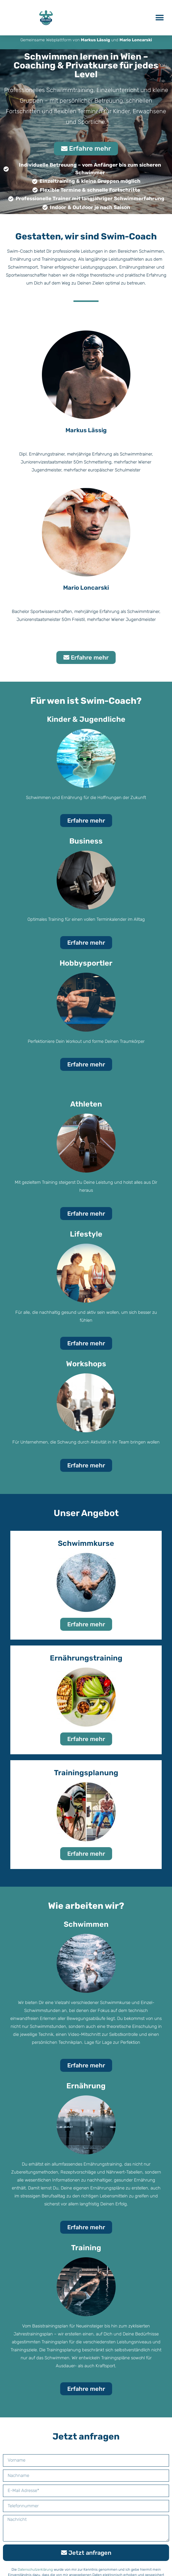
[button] (159, 17)
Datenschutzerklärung (35, 2571)
